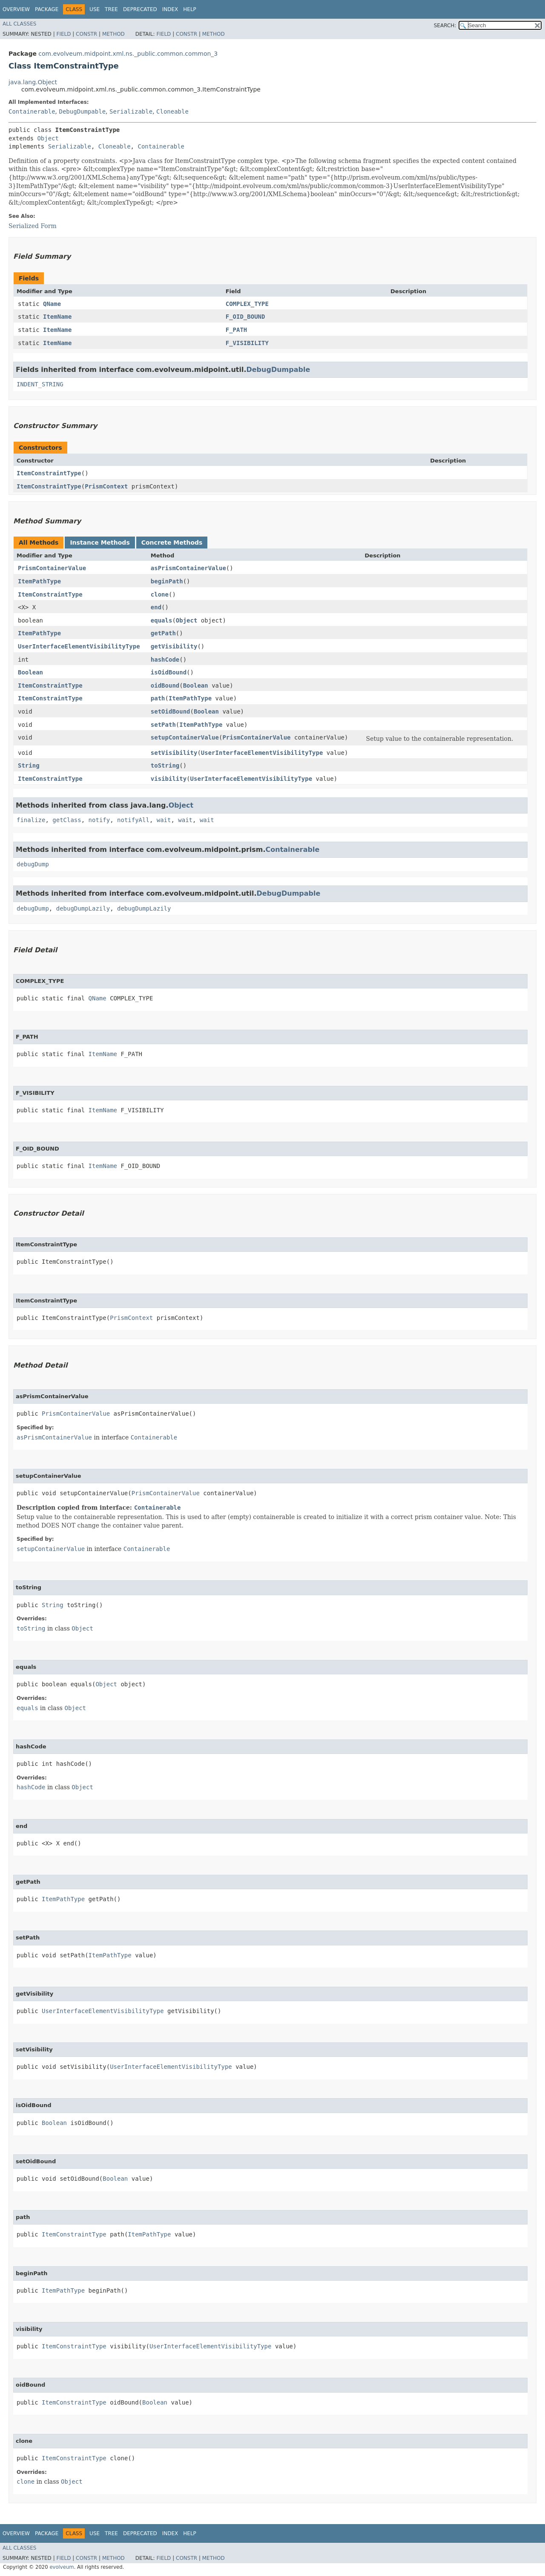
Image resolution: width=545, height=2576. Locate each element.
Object (48, 138)
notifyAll (133, 820)
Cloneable (172, 111)
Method (113, 34)
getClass (66, 820)
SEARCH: (445, 26)
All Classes (19, 24)
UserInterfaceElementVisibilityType (79, 646)
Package (46, 9)
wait (164, 820)
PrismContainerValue (52, 568)
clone (160, 594)
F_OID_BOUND (245, 316)
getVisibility (174, 646)
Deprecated (140, 9)
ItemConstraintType (49, 473)
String (29, 765)
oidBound (165, 685)
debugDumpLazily (83, 908)
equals (161, 620)
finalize (31, 820)
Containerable (32, 111)
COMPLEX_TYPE (247, 303)
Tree (111, 9)
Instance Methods (99, 542)
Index (170, 9)
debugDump (33, 864)
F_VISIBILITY (247, 343)
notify (99, 820)
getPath (163, 633)
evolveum (61, 2567)
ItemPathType (39, 581)
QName (52, 303)
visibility (168, 778)
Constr (86, 34)
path (158, 698)
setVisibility (174, 752)
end (156, 607)
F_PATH (236, 329)
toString (165, 765)
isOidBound (168, 672)
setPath (163, 724)
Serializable (130, 111)
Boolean (30, 672)
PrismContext (106, 486)
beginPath (167, 581)
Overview (16, 9)
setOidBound (170, 711)
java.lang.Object (33, 82)
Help (189, 9)
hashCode (165, 659)
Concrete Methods (172, 542)
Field (63, 34)
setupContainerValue (185, 737)
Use (94, 9)
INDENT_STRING (40, 384)
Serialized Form (33, 226)
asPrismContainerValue (188, 568)
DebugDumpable (82, 111)
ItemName (57, 316)
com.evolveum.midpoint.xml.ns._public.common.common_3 (128, 53)
